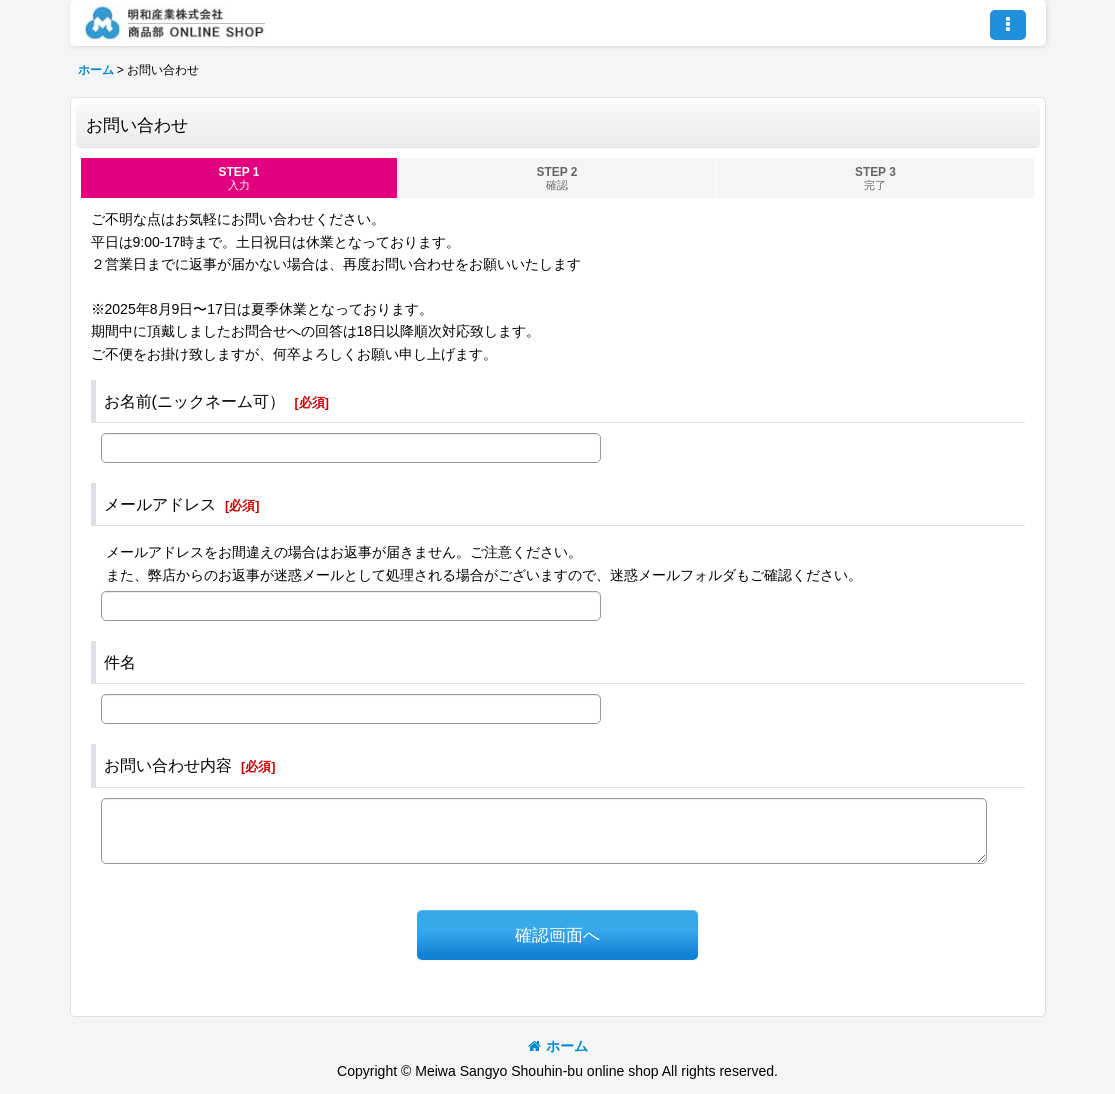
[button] (1008, 25)
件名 (120, 662)
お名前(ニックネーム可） (194, 401)
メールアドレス (160, 504)
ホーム (558, 1046)
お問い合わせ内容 (168, 765)
